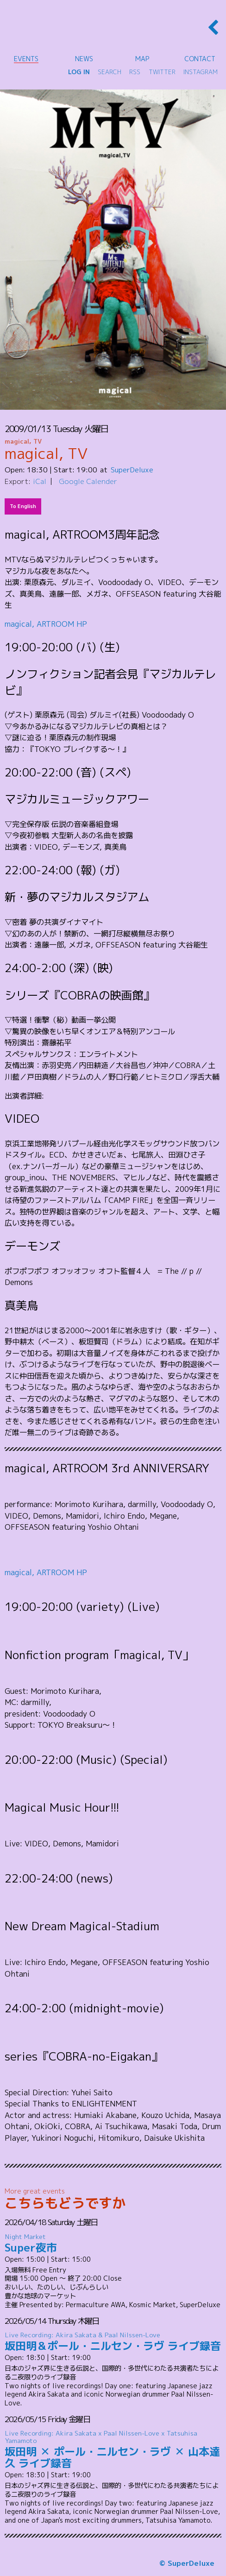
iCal (39, 481)
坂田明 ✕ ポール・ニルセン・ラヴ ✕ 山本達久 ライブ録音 (113, 2449)
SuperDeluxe (132, 469)
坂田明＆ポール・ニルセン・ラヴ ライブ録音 (113, 2342)
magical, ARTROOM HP (46, 623)
